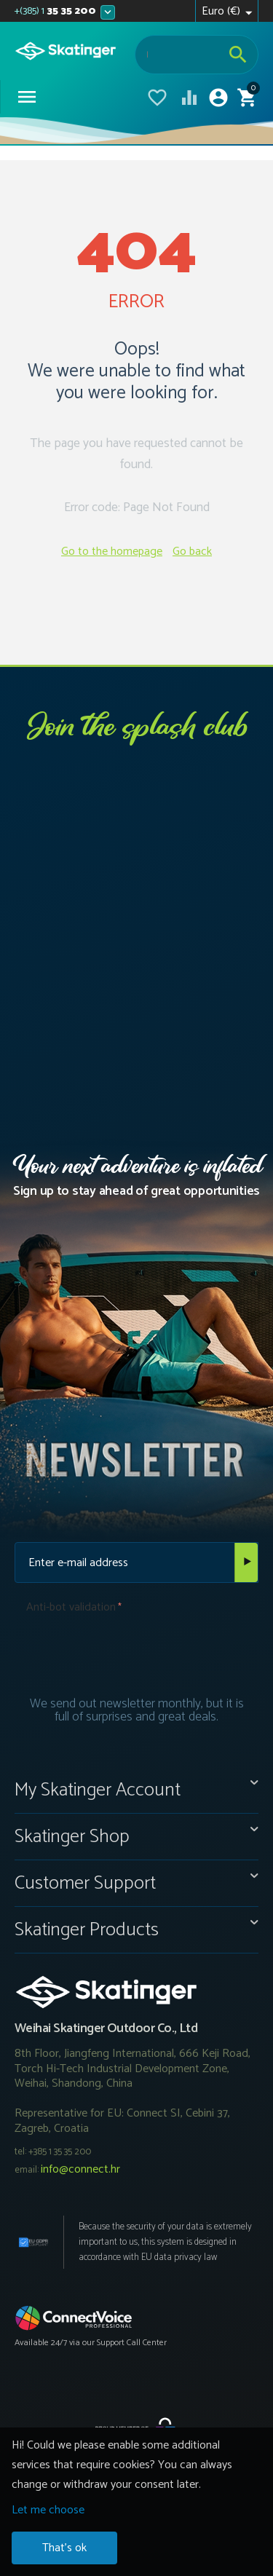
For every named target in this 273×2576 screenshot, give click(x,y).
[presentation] (137, 1649)
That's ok (64, 2548)
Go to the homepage (111, 551)
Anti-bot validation (71, 1607)
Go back (192, 551)
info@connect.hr (80, 2169)
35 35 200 (55, 12)
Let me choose (48, 2510)
